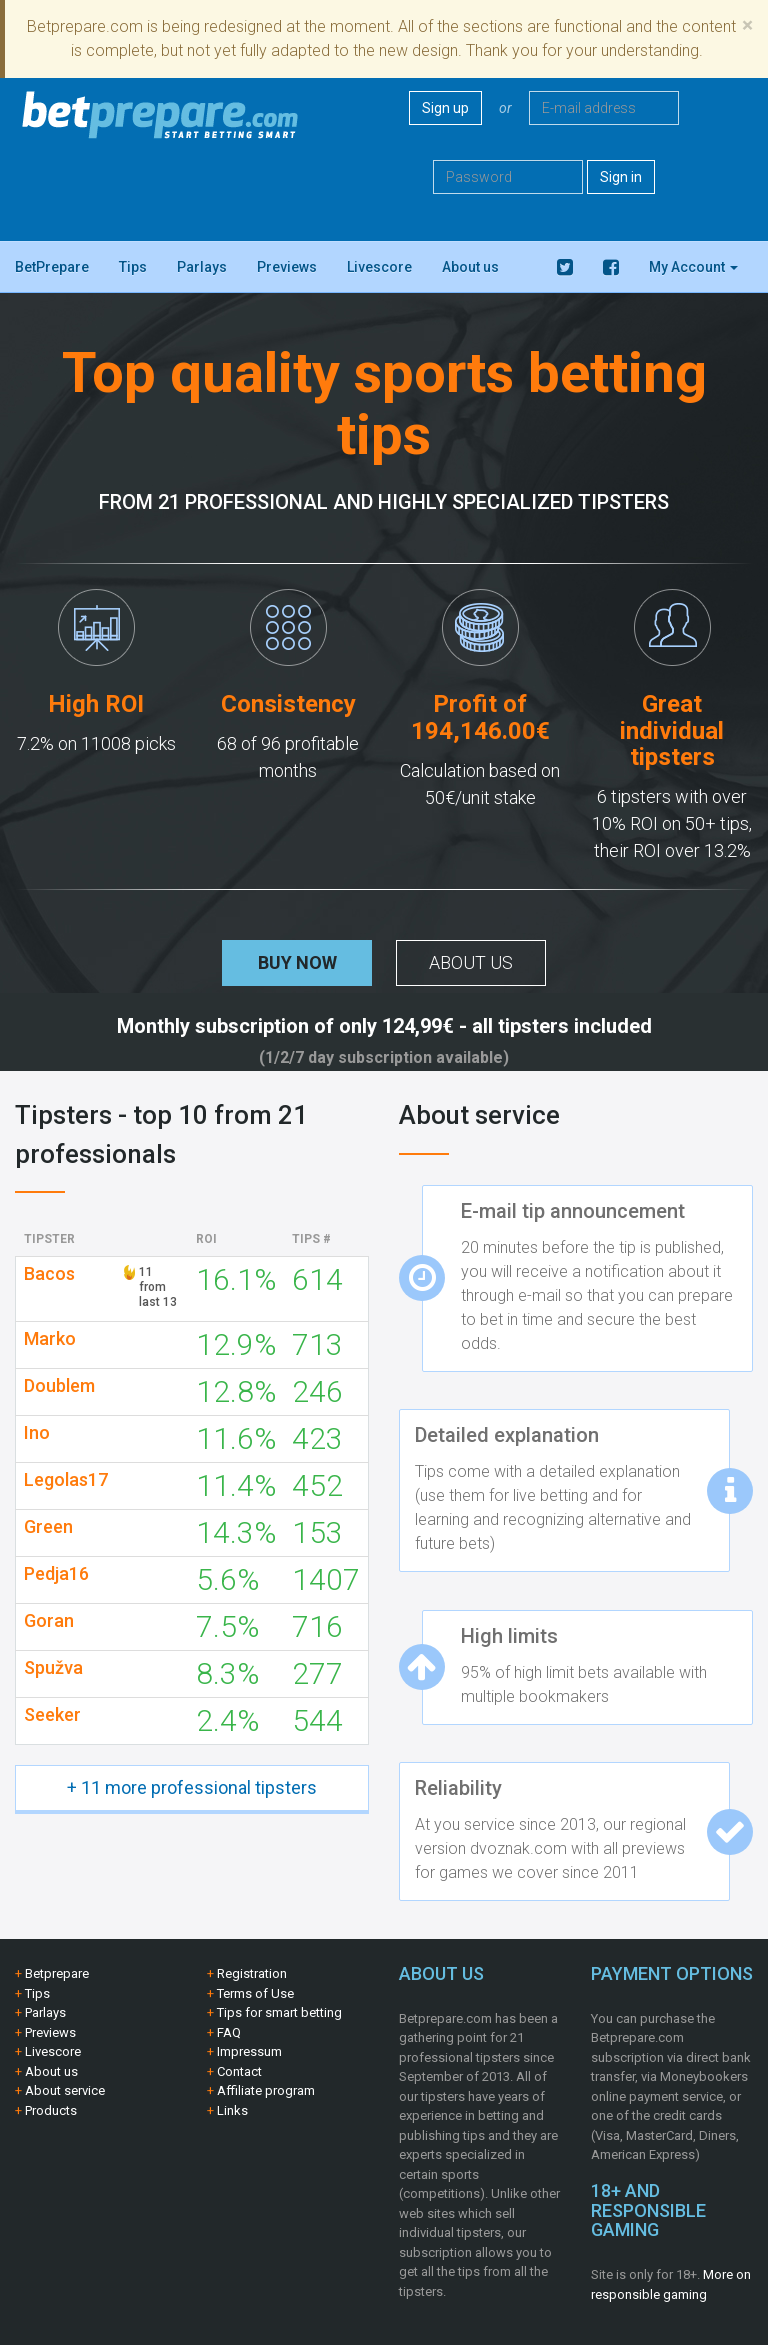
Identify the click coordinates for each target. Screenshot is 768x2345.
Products (51, 2110)
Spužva (53, 1668)
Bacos (49, 1274)
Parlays (202, 267)
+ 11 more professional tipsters (192, 1787)
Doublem (59, 1386)
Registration (252, 1973)
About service (65, 2090)
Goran (49, 1621)
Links (232, 2110)
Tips (133, 267)
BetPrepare (52, 267)
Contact (239, 2071)
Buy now (297, 962)
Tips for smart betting (279, 2012)
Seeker (52, 1715)
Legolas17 (66, 1480)
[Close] (747, 25)
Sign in (621, 177)
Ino (37, 1433)
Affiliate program (266, 2090)
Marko (50, 1339)
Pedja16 (56, 1574)
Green (48, 1527)
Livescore (379, 267)
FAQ (229, 2032)
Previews (287, 267)
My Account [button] (693, 267)
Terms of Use (255, 1993)
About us (470, 267)
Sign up (445, 108)
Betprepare (57, 1973)
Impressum (249, 2051)
